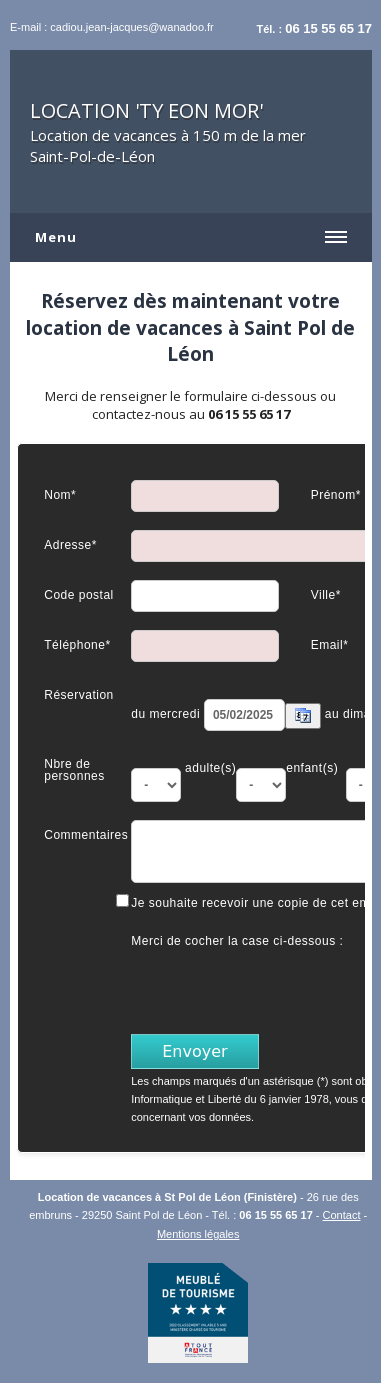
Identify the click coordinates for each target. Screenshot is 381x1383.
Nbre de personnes (74, 769)
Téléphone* (77, 644)
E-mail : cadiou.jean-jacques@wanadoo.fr (112, 27)
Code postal (79, 594)
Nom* (60, 494)
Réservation (79, 694)
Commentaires (86, 834)
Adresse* (70, 544)
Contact (342, 1215)
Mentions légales (198, 1234)
